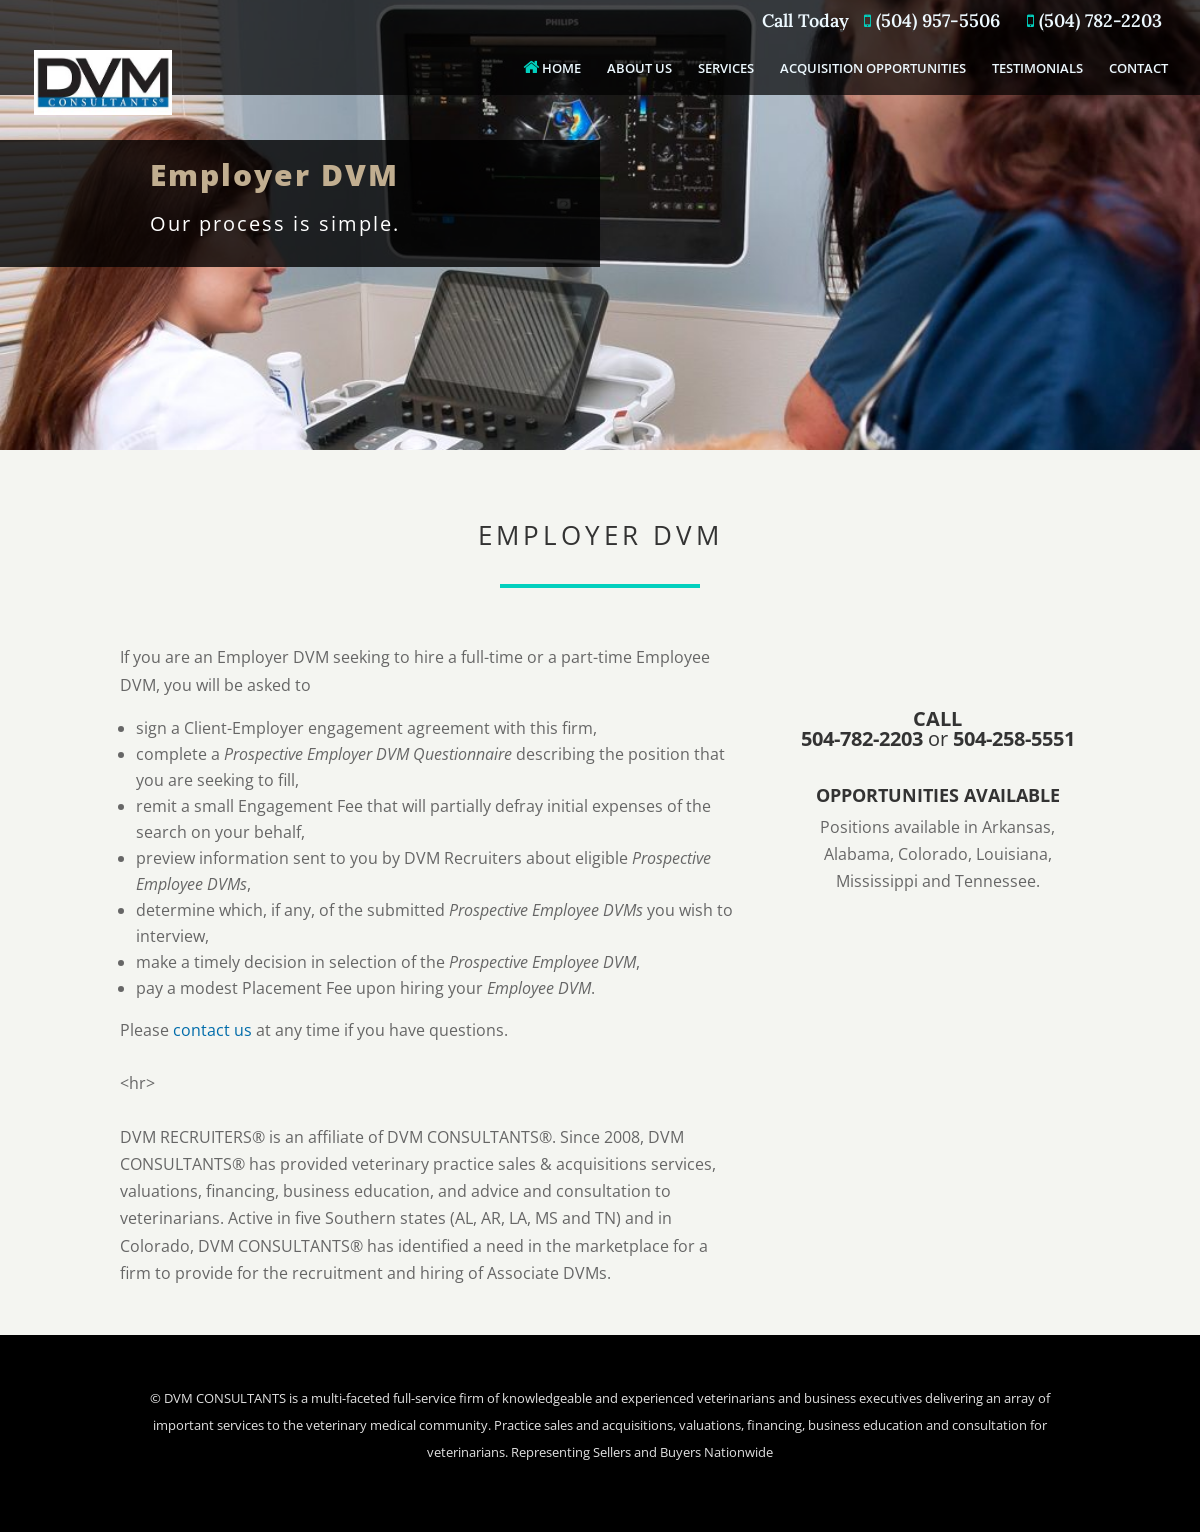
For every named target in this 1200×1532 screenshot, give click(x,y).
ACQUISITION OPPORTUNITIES (873, 69)
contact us (212, 1030)
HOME (552, 67)
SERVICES (726, 69)
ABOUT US (639, 69)
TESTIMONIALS (1037, 69)
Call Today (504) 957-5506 (881, 22)
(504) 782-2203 (1094, 22)
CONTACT (1138, 69)
